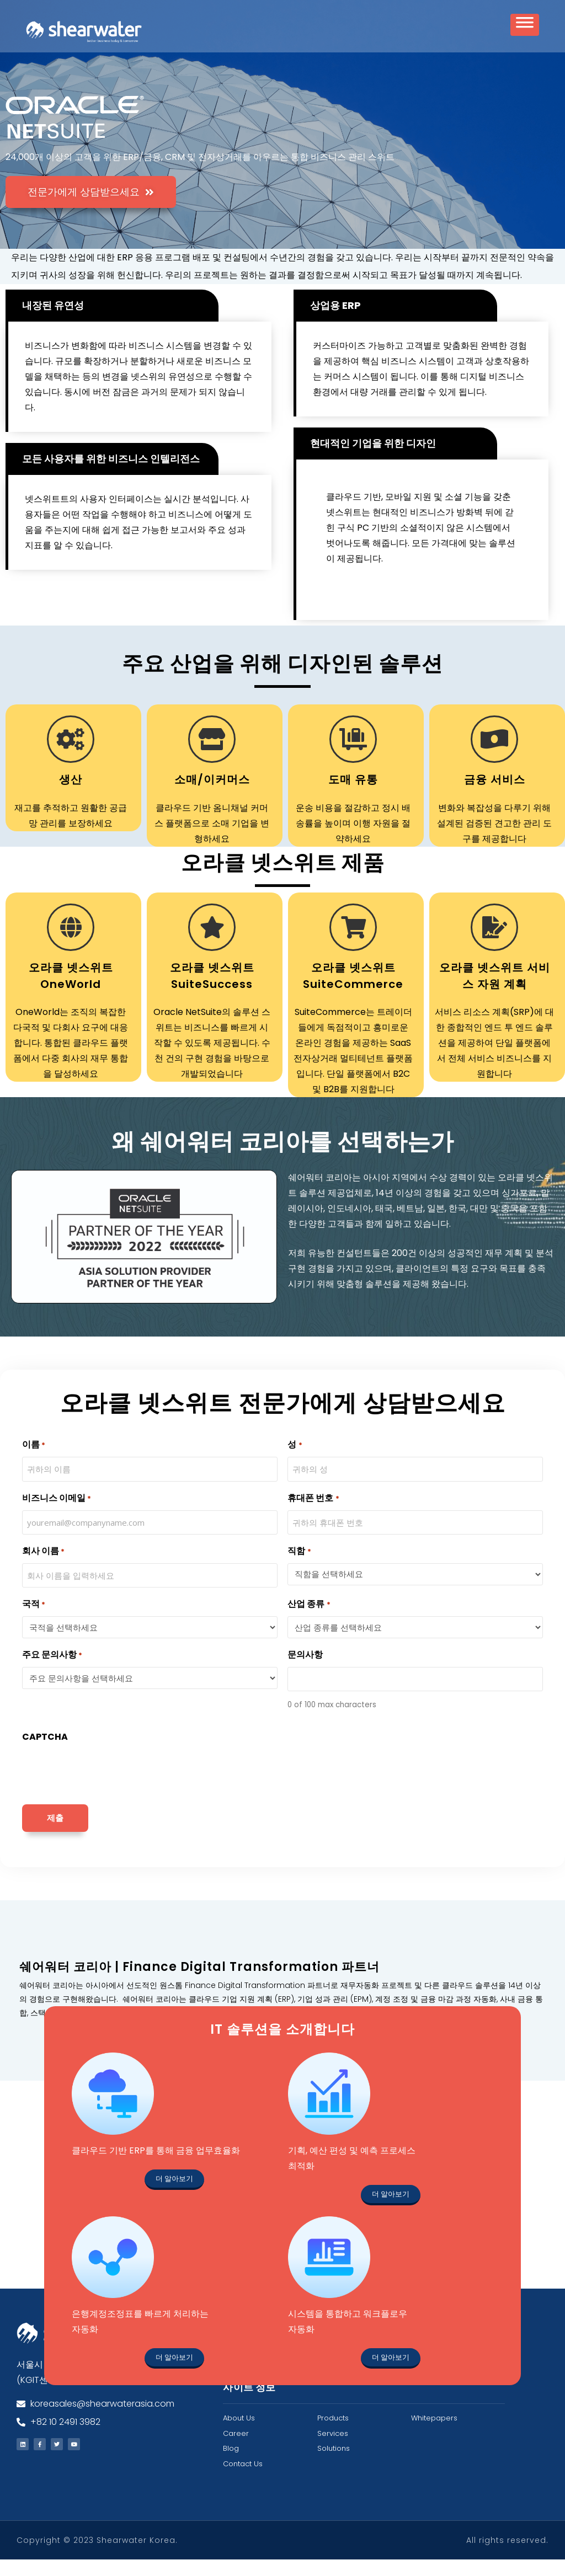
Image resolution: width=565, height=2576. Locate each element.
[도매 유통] (353, 755)
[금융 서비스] (494, 755)
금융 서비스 (494, 796)
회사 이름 (43, 1568)
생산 (70, 796)
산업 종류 (308, 1621)
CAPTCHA (45, 1753)
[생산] (70, 755)
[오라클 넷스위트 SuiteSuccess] (212, 944)
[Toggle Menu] (525, 28)
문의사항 (305, 1671)
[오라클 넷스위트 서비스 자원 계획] (494, 944)
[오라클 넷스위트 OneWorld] (70, 944)
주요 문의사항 (52, 1672)
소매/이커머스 (212, 796)
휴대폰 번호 (313, 1515)
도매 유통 (353, 796)
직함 (299, 1568)
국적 (33, 1621)
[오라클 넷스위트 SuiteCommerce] (353, 944)
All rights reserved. (507, 2556)
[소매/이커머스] (212, 755)
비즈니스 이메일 (56, 1515)
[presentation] (106, 1787)
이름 (33, 1461)
